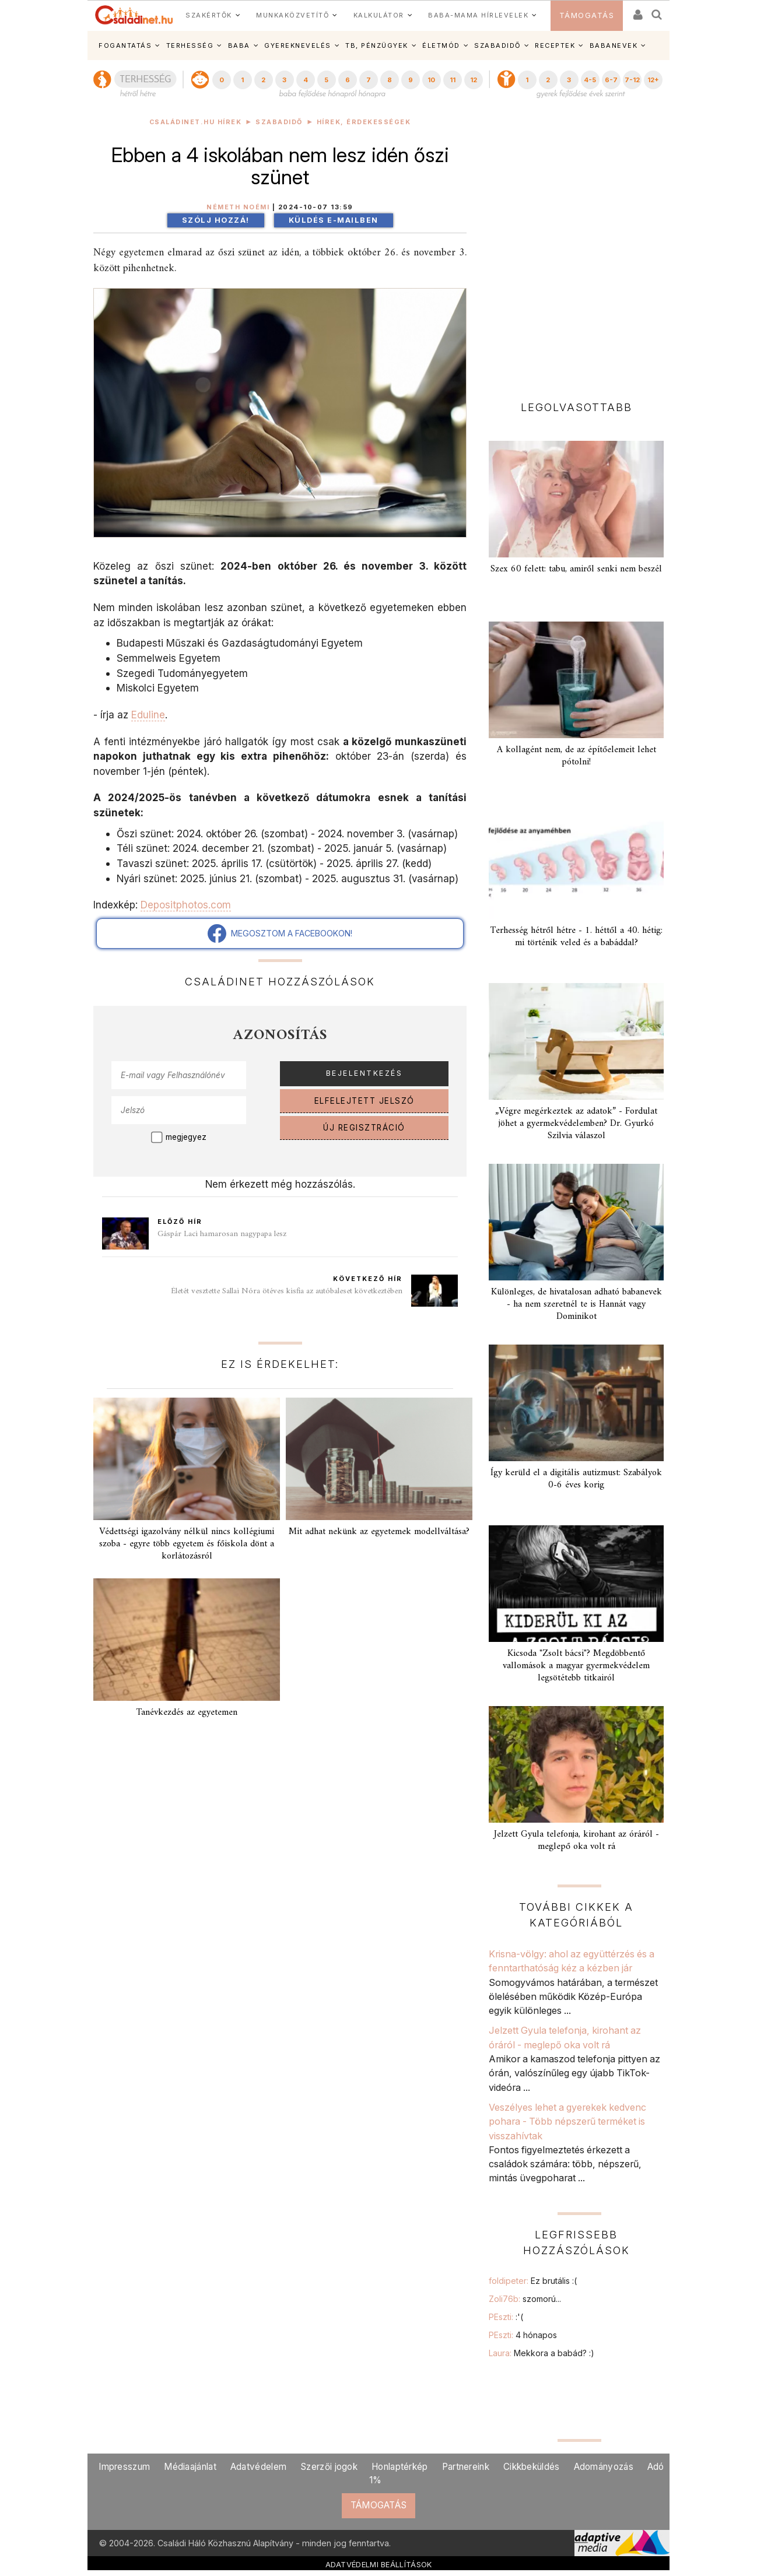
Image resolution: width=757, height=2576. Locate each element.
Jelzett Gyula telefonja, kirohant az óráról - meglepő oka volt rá (576, 1840)
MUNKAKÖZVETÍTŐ (292, 15)
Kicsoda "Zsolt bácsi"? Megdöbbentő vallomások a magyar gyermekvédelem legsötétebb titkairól (576, 1665)
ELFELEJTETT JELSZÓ (364, 1100)
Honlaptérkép (400, 2466)
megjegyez (186, 1137)
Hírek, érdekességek (364, 122)
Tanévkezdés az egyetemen (186, 1712)
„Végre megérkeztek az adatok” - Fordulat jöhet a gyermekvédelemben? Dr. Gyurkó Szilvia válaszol (576, 1123)
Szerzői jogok (329, 2466)
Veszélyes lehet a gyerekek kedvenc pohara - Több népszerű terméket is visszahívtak (567, 2121)
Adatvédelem (258, 2466)
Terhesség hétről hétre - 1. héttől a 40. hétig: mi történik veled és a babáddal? (576, 936)
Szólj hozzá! (216, 220)
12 (473, 80)
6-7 (611, 80)
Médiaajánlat (190, 2466)
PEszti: (506, 2317)
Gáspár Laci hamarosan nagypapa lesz (221, 1234)
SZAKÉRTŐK (208, 15)
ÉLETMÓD (441, 45)
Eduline (148, 714)
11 (452, 80)
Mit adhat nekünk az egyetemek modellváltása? (379, 1532)
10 (431, 80)
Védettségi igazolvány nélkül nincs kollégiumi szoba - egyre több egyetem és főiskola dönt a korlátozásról (186, 1544)
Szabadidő (279, 122)
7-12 (632, 80)
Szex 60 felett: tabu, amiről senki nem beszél (576, 569)
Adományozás (603, 2466)
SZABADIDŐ (497, 45)
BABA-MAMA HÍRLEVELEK (478, 15)
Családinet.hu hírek (195, 122)
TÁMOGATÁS (587, 15)
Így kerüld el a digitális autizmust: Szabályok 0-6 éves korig (576, 1479)
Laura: (541, 2353)
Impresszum (124, 2466)
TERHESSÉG (190, 45)
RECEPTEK (555, 45)
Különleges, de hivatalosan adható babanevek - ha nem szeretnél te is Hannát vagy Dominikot (576, 1304)
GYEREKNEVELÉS (297, 45)
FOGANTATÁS (125, 45)
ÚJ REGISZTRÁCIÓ (364, 1127)
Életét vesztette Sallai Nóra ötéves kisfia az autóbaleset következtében (286, 1291)
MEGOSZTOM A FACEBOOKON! (280, 933)
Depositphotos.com (186, 905)
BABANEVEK (614, 45)
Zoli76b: (525, 2299)
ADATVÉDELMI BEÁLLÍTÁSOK (378, 2564)
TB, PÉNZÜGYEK (376, 45)
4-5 (590, 80)
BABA (239, 45)
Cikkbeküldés (531, 2466)
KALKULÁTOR (378, 15)
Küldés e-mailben (333, 220)
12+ (653, 80)
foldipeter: (533, 2281)
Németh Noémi (237, 207)
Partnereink (465, 2466)
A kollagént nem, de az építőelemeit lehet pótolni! (576, 756)
